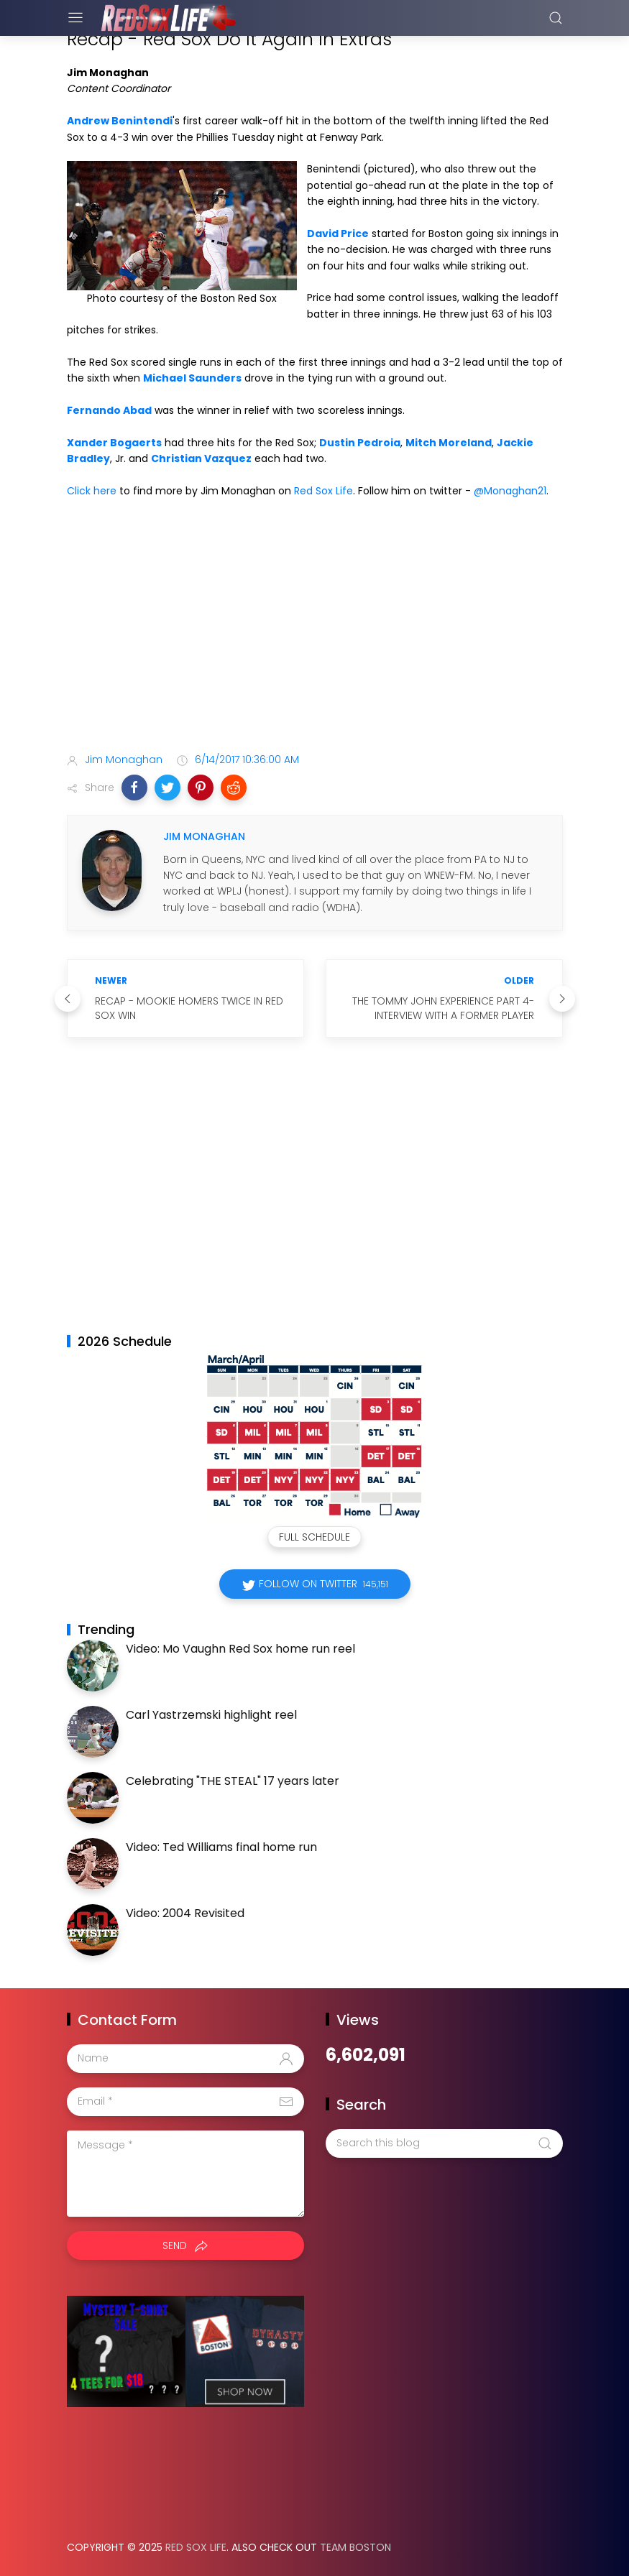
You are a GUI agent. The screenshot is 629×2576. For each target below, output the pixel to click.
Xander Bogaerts (114, 442)
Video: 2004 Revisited (185, 1913)
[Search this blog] (444, 2143)
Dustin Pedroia (359, 442)
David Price (338, 233)
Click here (91, 491)
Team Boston (355, 2547)
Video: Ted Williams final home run (221, 1847)
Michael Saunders (192, 378)
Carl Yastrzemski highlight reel (211, 1715)
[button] (134, 787)
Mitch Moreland (448, 442)
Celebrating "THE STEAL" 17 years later (232, 1781)
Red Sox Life (323, 491)
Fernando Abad (109, 410)
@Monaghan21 (510, 491)
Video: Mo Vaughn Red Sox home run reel (240, 1648)
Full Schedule (314, 1537)
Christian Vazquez (201, 458)
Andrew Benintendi (120, 121)
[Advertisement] (315, 628)
